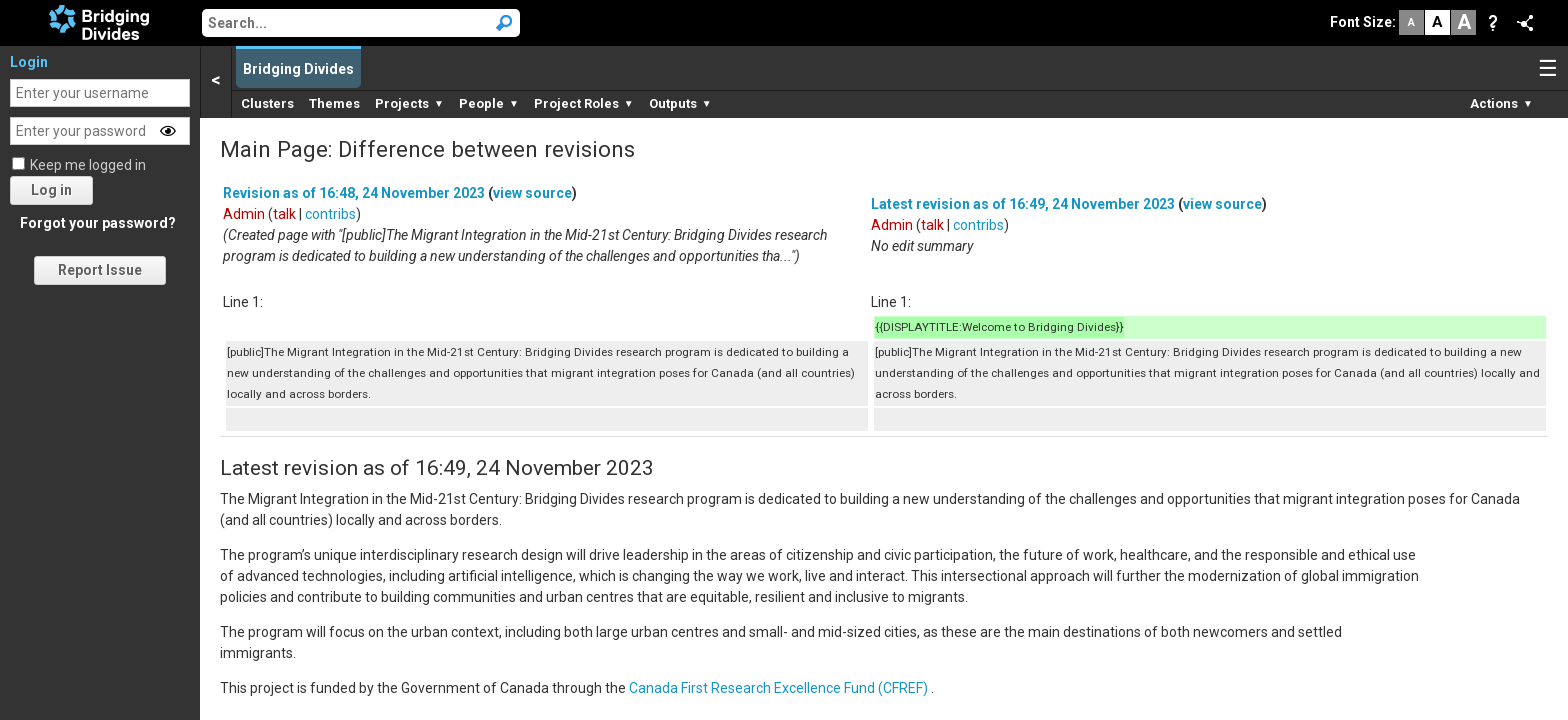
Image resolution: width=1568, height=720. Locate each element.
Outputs (680, 103)
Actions (1501, 103)
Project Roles (584, 103)
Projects (409, 103)
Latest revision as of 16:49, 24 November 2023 (1023, 204)
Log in (51, 190)
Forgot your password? (98, 223)
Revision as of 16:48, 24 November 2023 (354, 193)
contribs (330, 214)
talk (284, 214)
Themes (334, 103)
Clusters (267, 103)
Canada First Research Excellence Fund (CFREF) (778, 688)
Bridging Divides (298, 69)
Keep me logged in (88, 165)
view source (532, 193)
